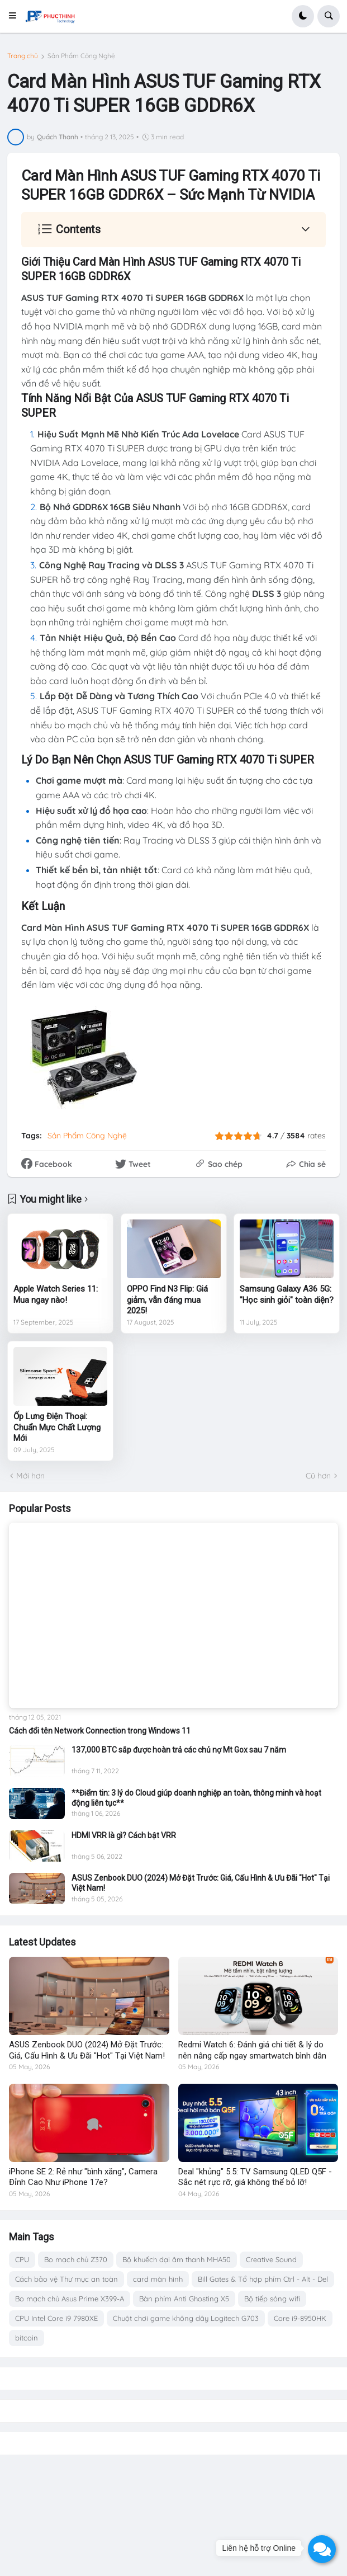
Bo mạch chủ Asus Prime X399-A (69, 2298)
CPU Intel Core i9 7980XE (56, 2318)
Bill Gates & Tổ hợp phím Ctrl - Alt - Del (263, 2278)
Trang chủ (22, 56)
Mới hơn (30, 1476)
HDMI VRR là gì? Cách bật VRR (124, 1835)
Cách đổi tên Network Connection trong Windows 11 (100, 1730)
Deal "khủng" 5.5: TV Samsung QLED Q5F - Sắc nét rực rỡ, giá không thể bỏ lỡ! (255, 2177)
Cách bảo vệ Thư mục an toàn (66, 2278)
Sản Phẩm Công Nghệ (81, 56)
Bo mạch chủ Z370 (75, 2259)
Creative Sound (271, 2259)
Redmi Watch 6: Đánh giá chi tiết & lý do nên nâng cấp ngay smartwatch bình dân (252, 2050)
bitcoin (26, 2337)
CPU (22, 2259)
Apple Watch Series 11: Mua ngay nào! (55, 1294)
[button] (16, 16)
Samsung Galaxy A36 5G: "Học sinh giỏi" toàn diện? (287, 1294)
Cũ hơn (318, 1476)
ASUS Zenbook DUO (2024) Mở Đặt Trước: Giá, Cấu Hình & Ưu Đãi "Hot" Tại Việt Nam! (201, 1882)
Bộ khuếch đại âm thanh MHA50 (176, 2259)
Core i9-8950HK (300, 2318)
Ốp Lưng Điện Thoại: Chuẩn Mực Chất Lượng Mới (57, 1427)
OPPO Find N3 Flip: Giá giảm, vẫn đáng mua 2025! (167, 1300)
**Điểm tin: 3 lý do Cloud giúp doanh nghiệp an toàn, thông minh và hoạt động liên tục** (196, 1797)
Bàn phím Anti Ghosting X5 (184, 2298)
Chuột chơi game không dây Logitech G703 (186, 2318)
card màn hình (158, 2278)
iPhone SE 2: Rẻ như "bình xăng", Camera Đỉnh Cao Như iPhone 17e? (83, 2177)
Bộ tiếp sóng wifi (272, 2298)
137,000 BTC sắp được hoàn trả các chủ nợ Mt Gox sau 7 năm (179, 1749)
